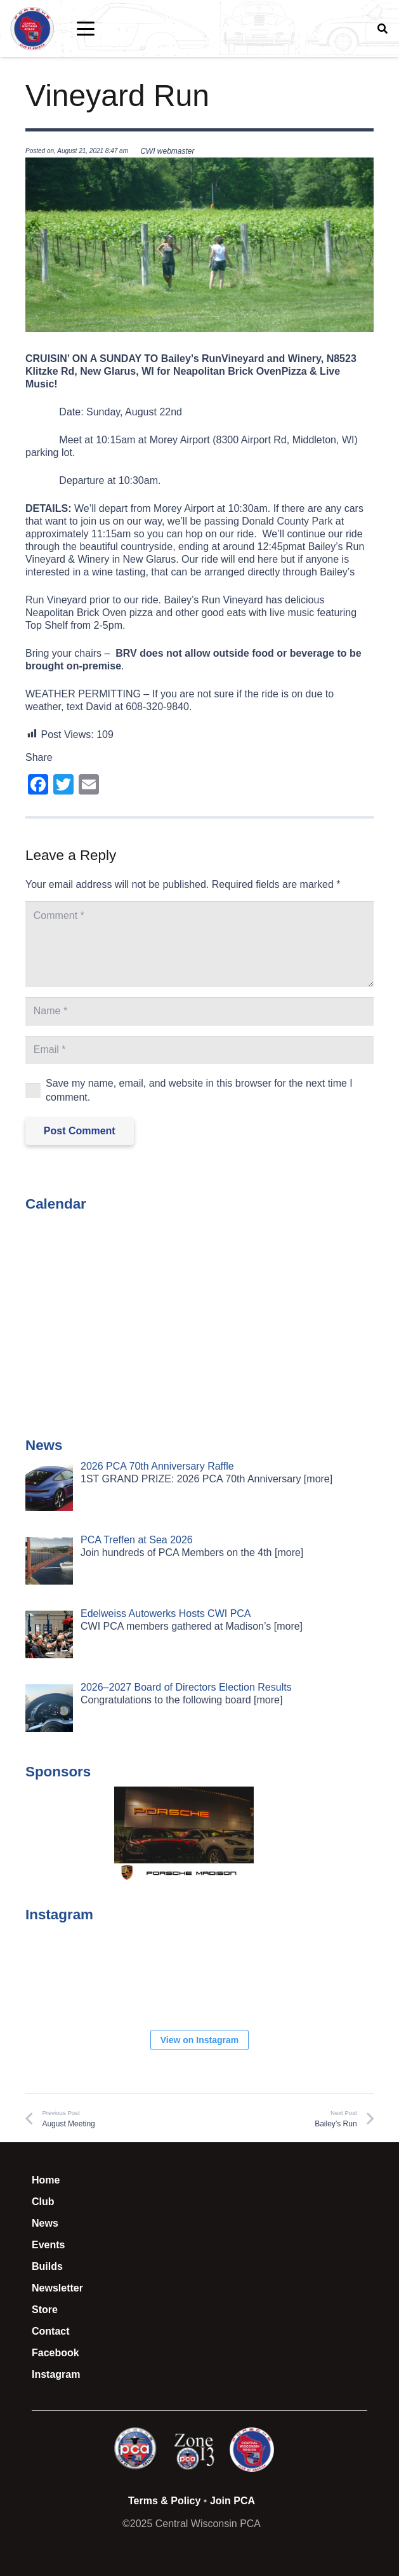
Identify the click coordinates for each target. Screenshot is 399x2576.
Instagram (56, 2374)
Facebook (55, 2352)
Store (45, 2309)
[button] (86, 28)
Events (48, 2244)
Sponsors (58, 1772)
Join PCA (232, 2500)
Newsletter (57, 2288)
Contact (51, 2331)
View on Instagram (199, 2040)
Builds (47, 2266)
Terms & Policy (164, 2500)
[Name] (199, 1011)
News (45, 2223)
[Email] (199, 1050)
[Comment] (199, 943)
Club (43, 2201)
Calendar (55, 1204)
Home (46, 2180)
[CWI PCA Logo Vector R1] (32, 28)
